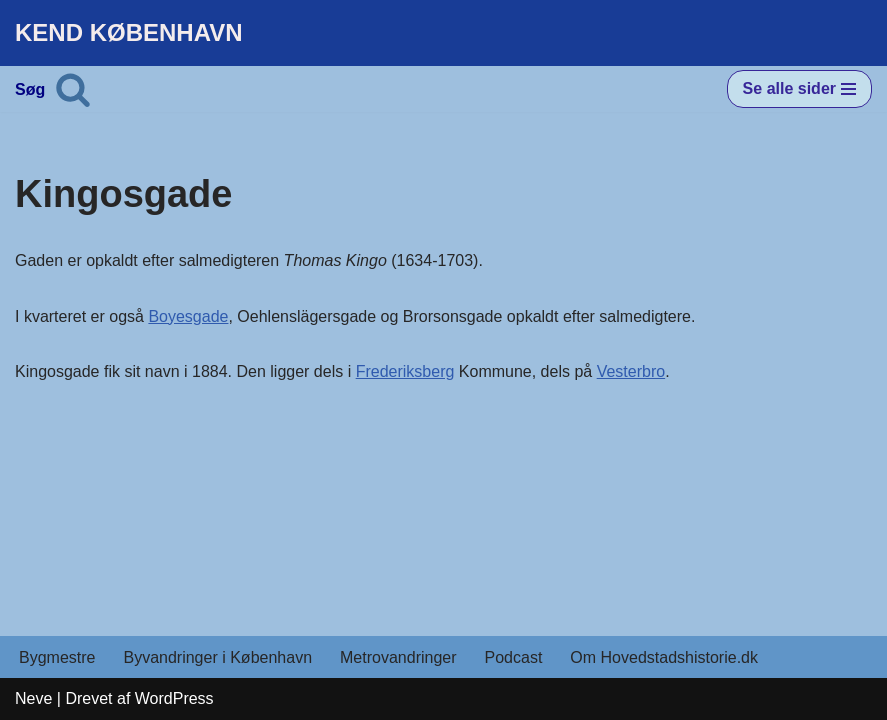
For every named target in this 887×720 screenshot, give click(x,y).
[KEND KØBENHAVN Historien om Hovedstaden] (129, 33)
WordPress (174, 698)
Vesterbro (631, 371)
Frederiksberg (405, 371)
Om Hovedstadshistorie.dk (664, 657)
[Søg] (73, 89)
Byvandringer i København (217, 657)
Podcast (514, 657)
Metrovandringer (398, 657)
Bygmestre (57, 657)
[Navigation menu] (799, 89)
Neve (33, 698)
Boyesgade (188, 316)
